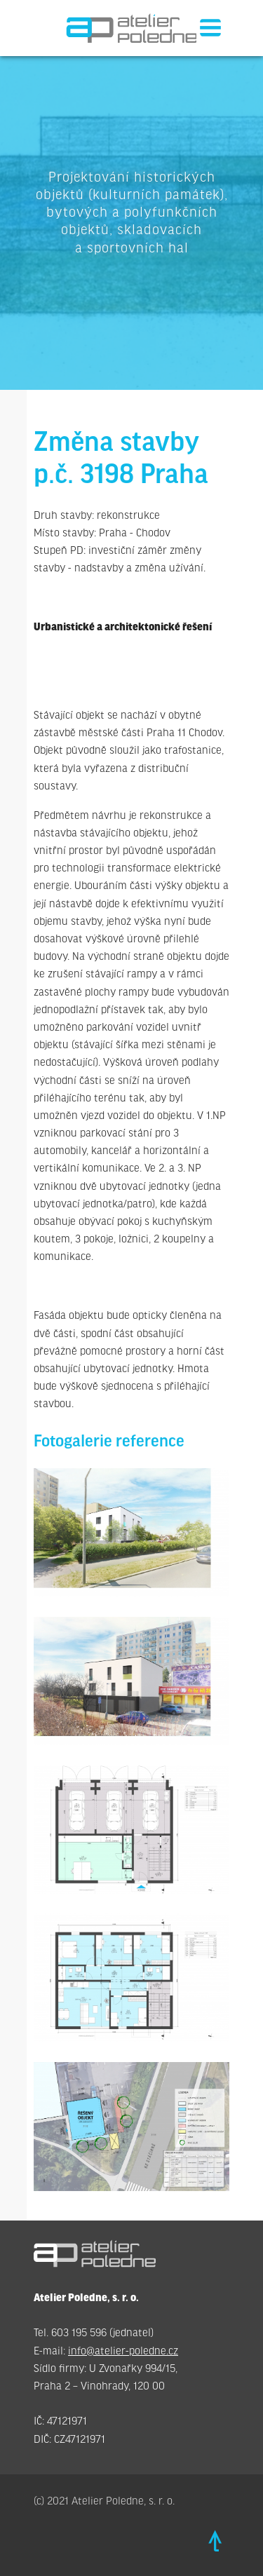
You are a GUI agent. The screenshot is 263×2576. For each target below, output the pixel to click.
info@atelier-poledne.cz (123, 2351)
